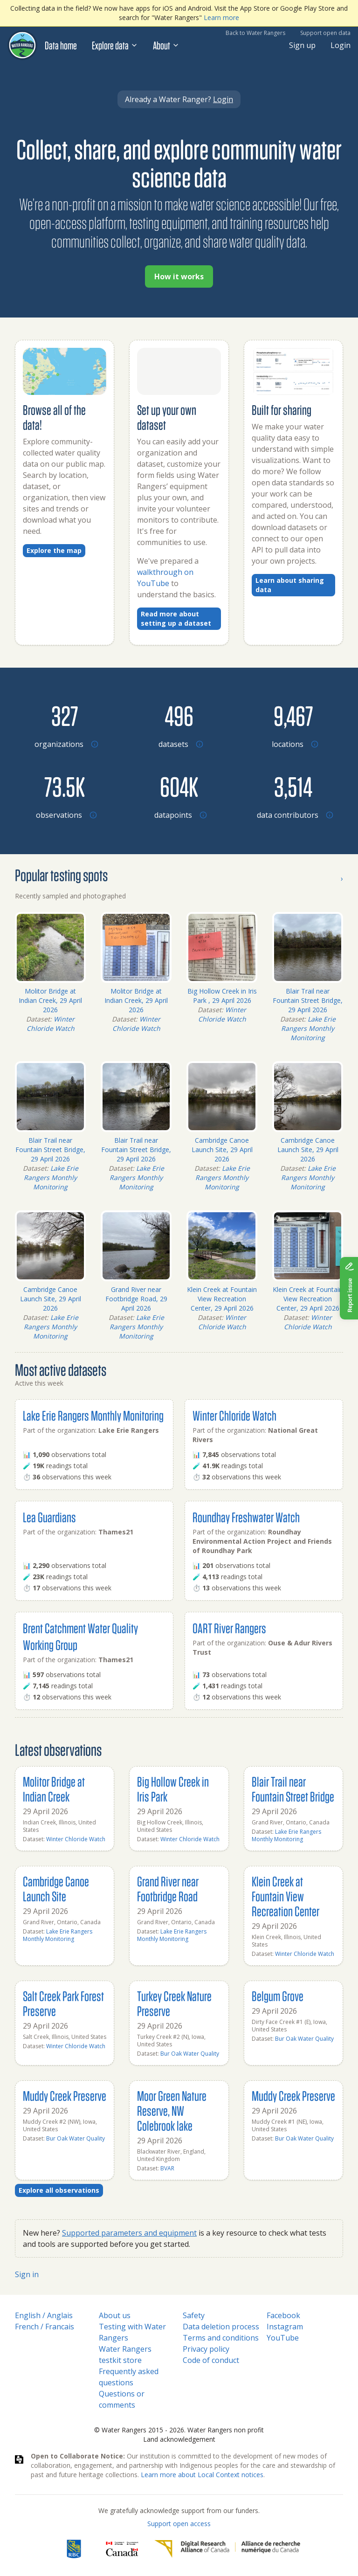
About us (115, 2315)
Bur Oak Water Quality (189, 2054)
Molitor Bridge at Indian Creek (54, 1788)
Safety (194, 2315)
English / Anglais (44, 2315)
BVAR (167, 2168)
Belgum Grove (277, 1996)
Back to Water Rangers (255, 33)
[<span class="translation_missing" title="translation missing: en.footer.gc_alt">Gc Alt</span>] (122, 2549)
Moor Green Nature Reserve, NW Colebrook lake (172, 2110)
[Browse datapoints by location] (178, 786)
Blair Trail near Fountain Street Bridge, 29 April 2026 (308, 1000)
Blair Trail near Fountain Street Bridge (293, 1788)
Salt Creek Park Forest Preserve (63, 2003)
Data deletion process (221, 2326)
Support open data (325, 33)
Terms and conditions (221, 2338)
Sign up (302, 45)
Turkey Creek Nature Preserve (174, 2003)
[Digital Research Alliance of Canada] (227, 2549)
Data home (61, 45)
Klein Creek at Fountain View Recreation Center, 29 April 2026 (222, 1298)
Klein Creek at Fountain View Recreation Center (285, 1896)
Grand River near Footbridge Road (168, 1888)
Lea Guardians (49, 1517)
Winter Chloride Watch (51, 1024)
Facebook (283, 2315)
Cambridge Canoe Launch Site (56, 1888)
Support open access (179, 2523)
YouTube (283, 2338)
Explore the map (54, 550)
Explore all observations (59, 2190)
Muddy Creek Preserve (64, 2095)
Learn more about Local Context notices (202, 2474)
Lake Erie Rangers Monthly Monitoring (308, 1028)
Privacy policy (206, 2349)
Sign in (27, 2274)
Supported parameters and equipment (129, 2233)
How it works (179, 276)
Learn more (221, 17)
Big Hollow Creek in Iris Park (173, 1788)
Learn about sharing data (289, 585)
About (166, 45)
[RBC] (73, 2549)
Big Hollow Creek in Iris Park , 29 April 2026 (222, 996)
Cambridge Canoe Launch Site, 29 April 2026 (222, 1149)
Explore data (115, 45)
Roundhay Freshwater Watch (246, 1517)
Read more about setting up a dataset (176, 618)
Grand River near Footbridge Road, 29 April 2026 (136, 1298)
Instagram (285, 2326)
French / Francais (44, 2326)
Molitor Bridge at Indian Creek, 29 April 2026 (50, 1000)
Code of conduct (211, 2360)
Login (340, 45)
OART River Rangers (229, 1628)
